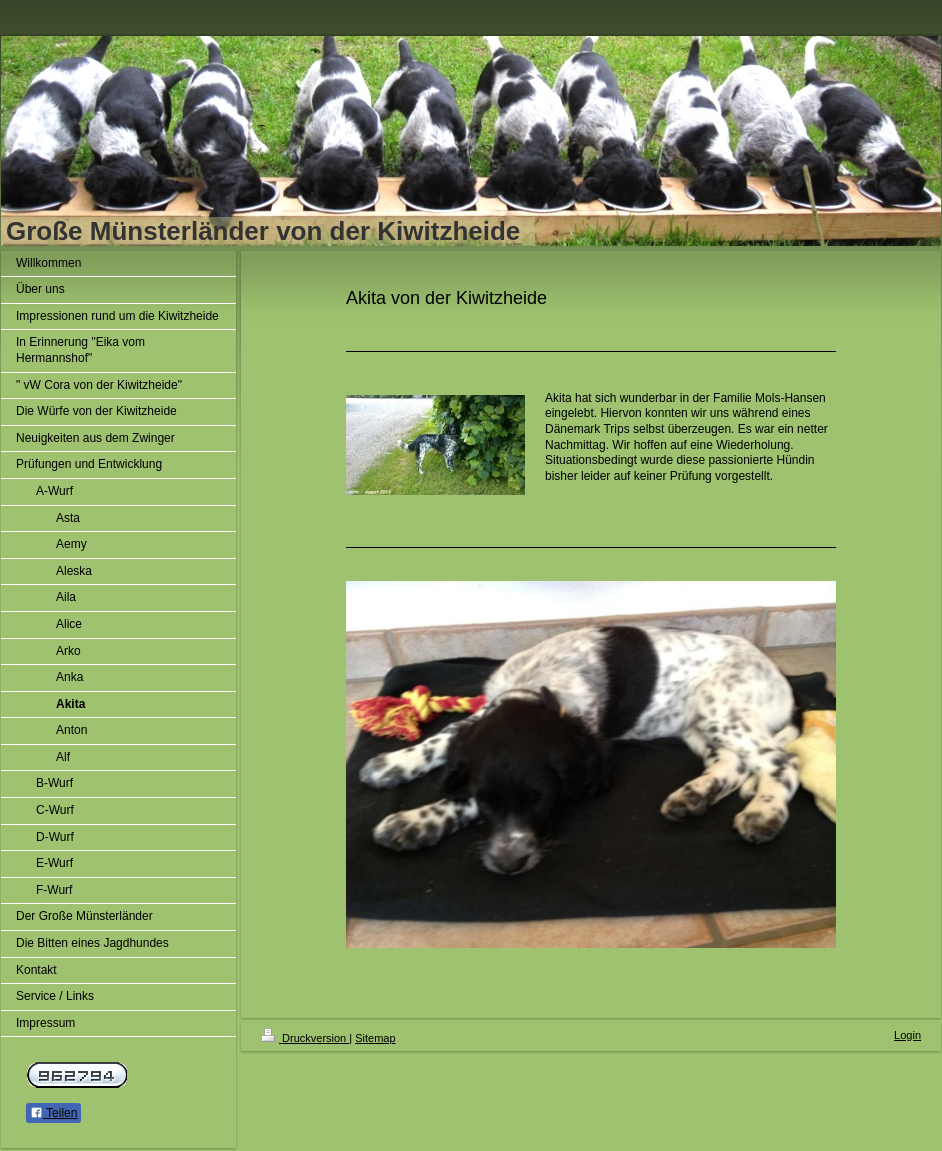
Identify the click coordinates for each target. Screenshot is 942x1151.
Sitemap (375, 1038)
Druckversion (305, 1038)
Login (907, 1035)
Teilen (53, 1113)
